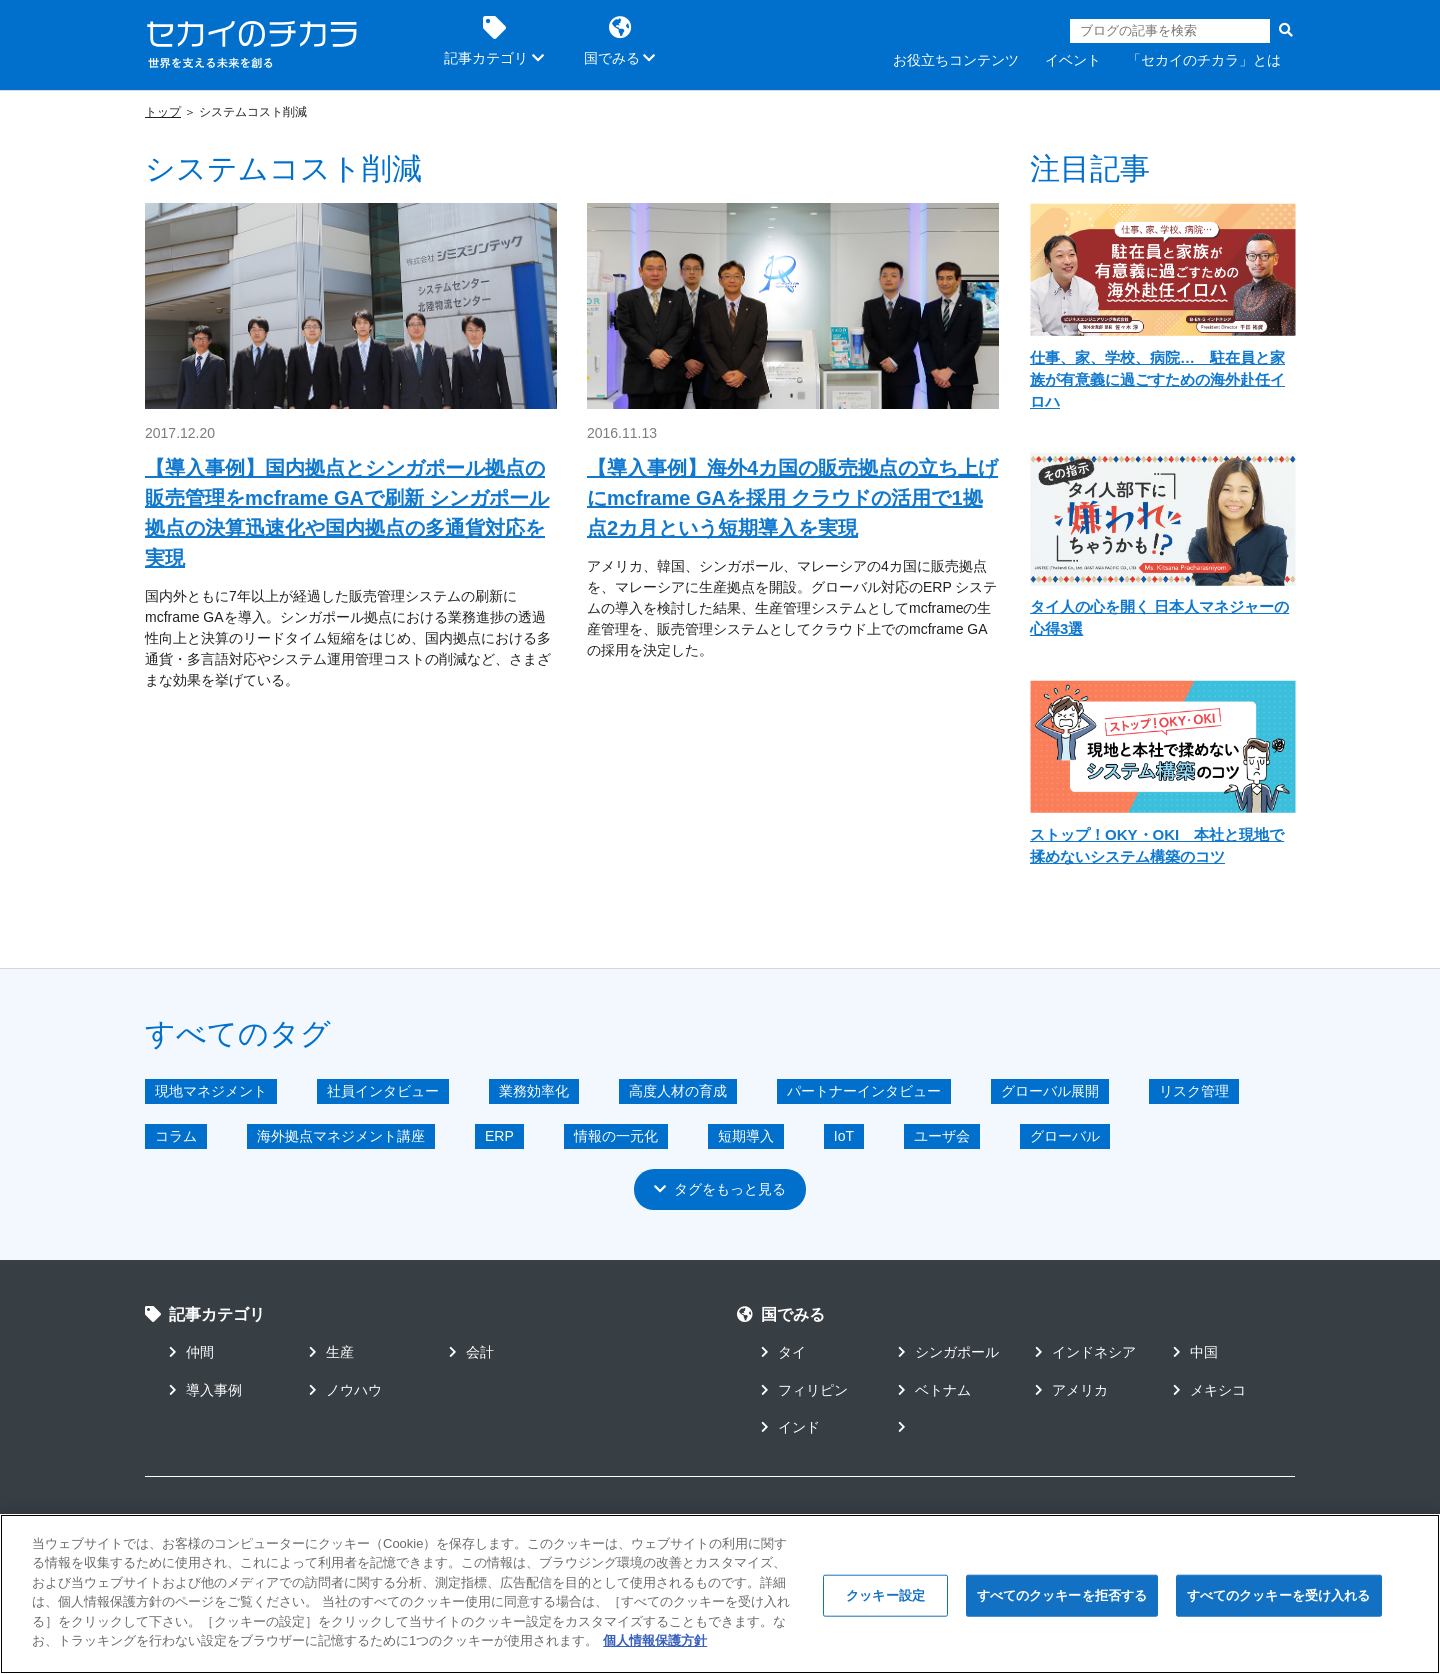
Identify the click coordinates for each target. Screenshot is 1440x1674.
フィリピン (804, 1390)
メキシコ (1209, 1390)
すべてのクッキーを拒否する (1062, 1595)
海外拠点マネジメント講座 (341, 1136)
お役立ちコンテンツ (956, 60)
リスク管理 (1194, 1091)
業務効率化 (534, 1091)
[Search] (1170, 31)
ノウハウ (345, 1390)
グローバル (1065, 1136)
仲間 (191, 1352)
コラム (176, 1136)
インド (790, 1427)
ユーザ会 (942, 1136)
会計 (471, 1352)
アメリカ (1071, 1390)
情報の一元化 (616, 1136)
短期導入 (746, 1136)
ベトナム (934, 1390)
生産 (331, 1352)
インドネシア (1085, 1352)
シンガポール (948, 1352)
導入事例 (205, 1390)
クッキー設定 (885, 1595)
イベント (1073, 60)
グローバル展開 (1050, 1091)
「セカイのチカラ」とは (1204, 60)
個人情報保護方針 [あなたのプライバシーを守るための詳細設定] (655, 1640)
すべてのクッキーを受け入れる (1279, 1595)
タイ (783, 1352)
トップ (163, 112)
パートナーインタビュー (864, 1091)
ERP (499, 1136)
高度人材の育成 (678, 1091)
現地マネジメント (211, 1091)
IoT (844, 1136)
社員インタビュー (383, 1091)
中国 (1195, 1352)
